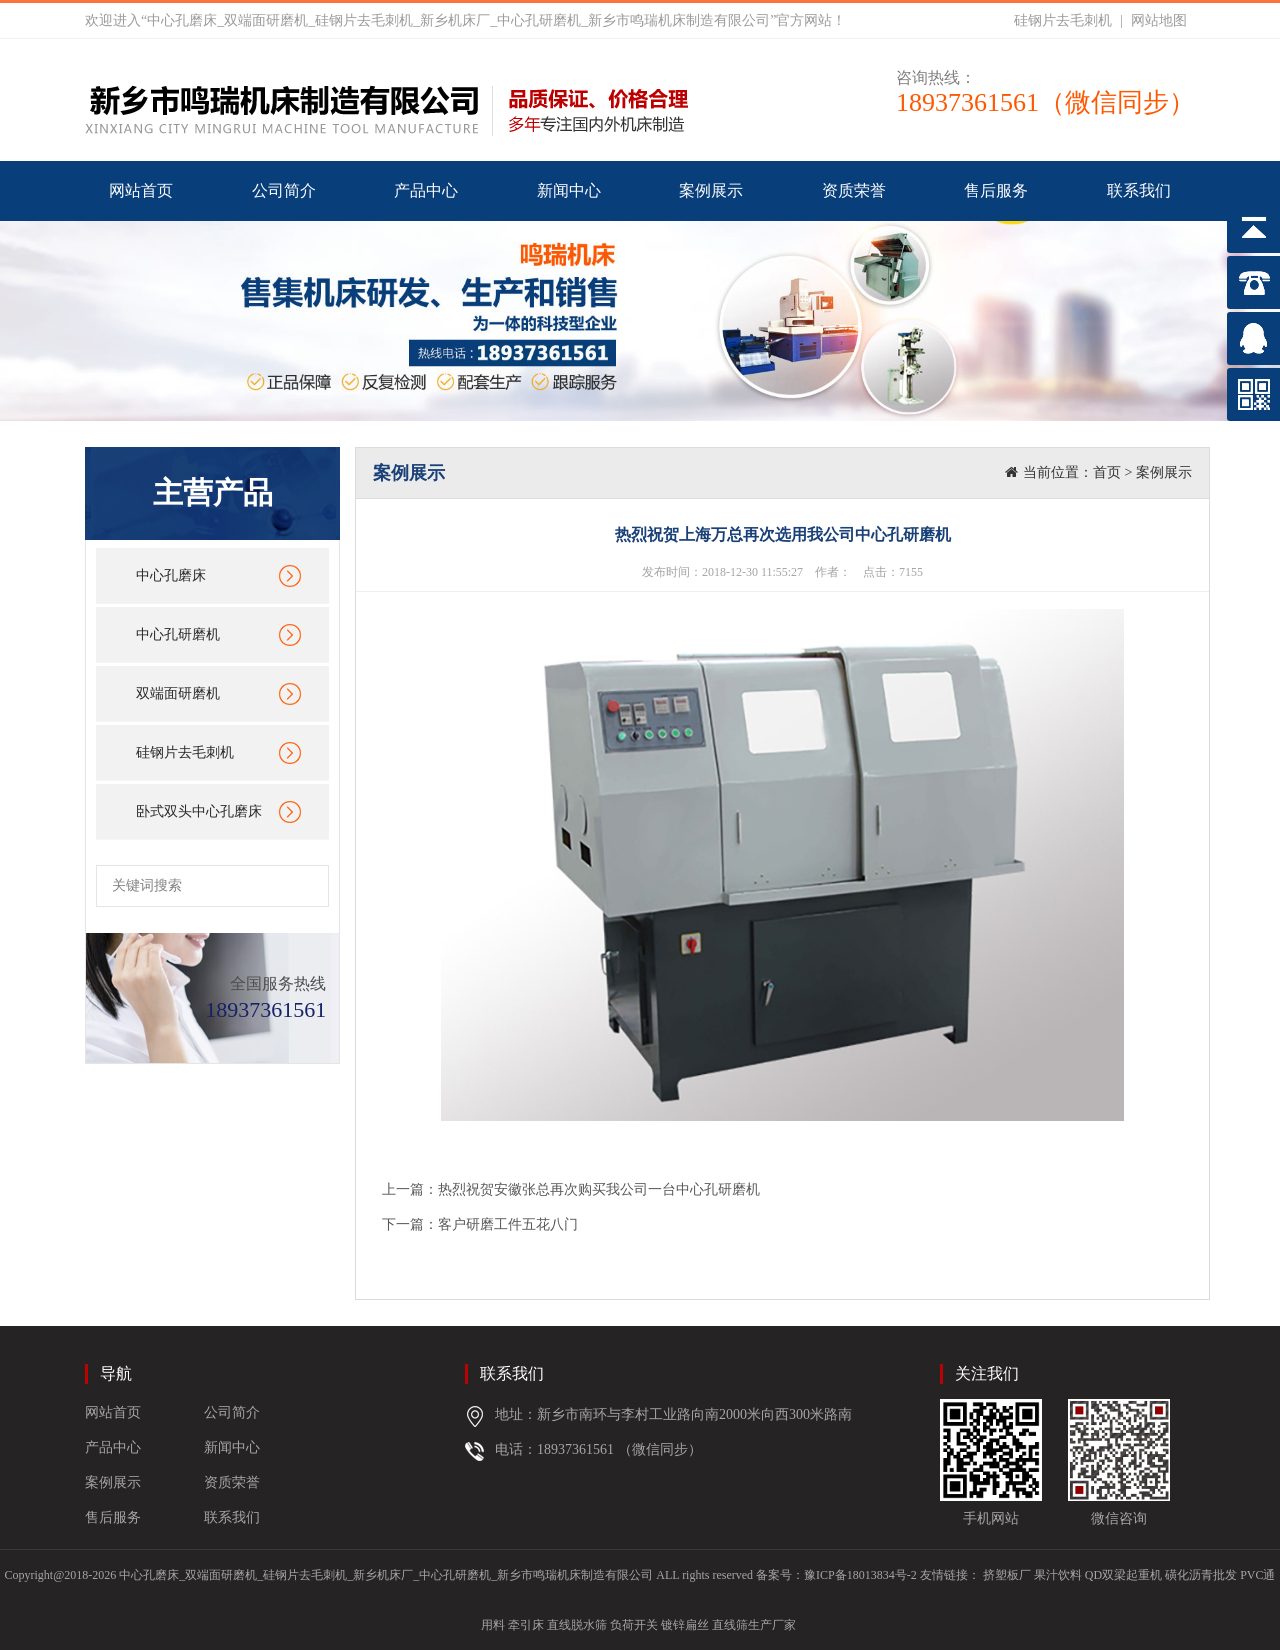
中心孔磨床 (171, 575)
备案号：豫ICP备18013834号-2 (836, 1575)
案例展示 (711, 190)
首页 (1107, 472)
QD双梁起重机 (1123, 1575)
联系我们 (1139, 190)
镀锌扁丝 (685, 1625)
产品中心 (426, 190)
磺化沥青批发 (1201, 1575)
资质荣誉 (854, 190)
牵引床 (526, 1625)
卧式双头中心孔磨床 (199, 811)
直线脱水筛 (577, 1625)
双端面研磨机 (178, 693)
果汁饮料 (1058, 1575)
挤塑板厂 (1007, 1575)
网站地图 (1159, 20)
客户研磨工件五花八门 (508, 1224)
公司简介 (284, 190)
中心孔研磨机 (178, 634)
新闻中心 (569, 190)
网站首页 (141, 190)
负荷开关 (634, 1625)
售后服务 (996, 190)
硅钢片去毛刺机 (1063, 20)
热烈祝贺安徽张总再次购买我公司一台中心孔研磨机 (599, 1189)
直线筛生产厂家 (754, 1625)
